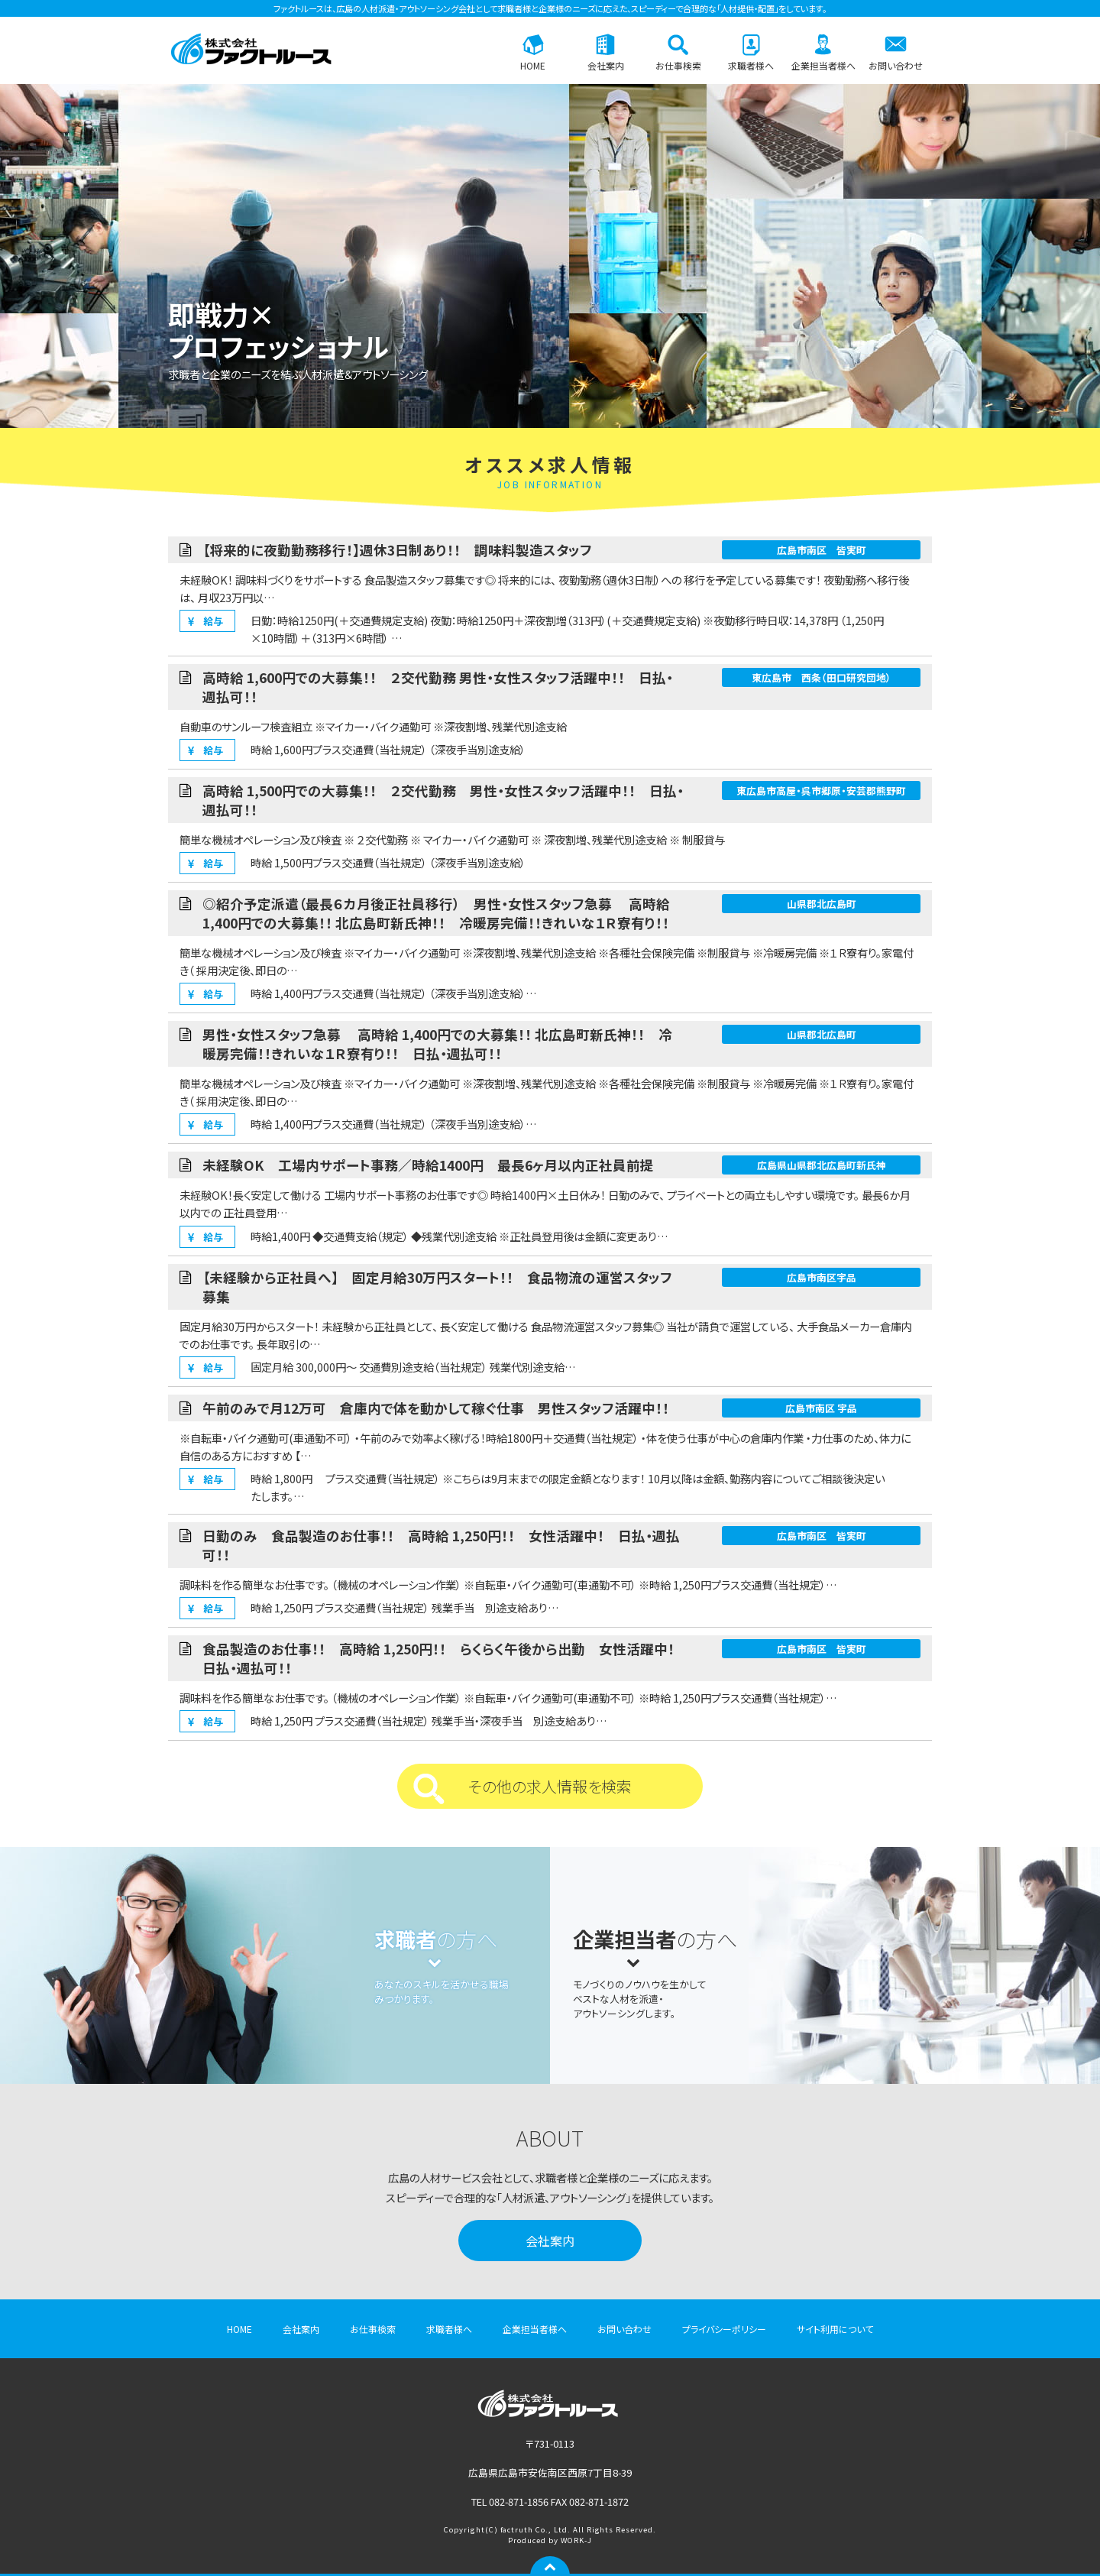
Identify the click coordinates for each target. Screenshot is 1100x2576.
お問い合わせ (896, 65)
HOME (532, 65)
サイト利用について (835, 2328)
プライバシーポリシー (724, 2328)
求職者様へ (751, 65)
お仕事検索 (678, 65)
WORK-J (576, 2540)
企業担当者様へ (823, 65)
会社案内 (605, 65)
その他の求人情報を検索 (550, 1786)
